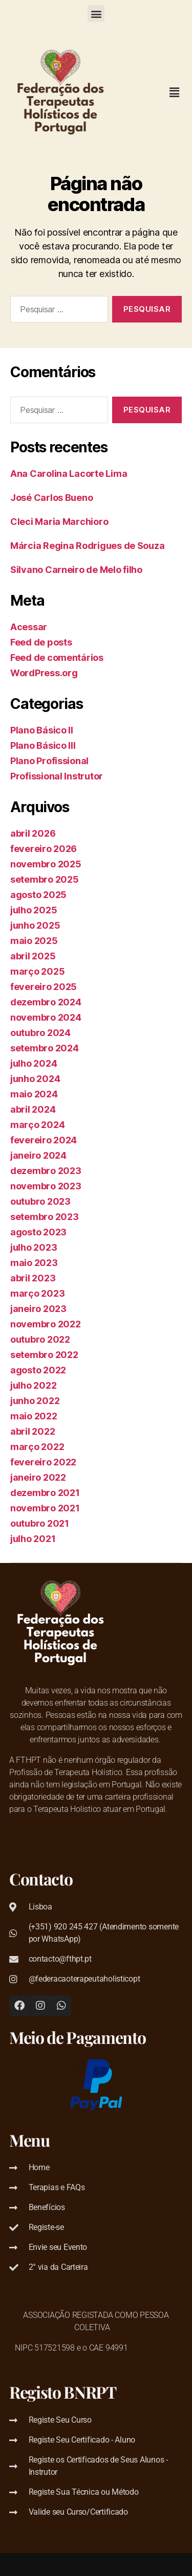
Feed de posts (41, 642)
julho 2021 (32, 1538)
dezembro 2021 (45, 1492)
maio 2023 (34, 1262)
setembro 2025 (44, 879)
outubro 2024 (40, 1032)
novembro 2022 (45, 1324)
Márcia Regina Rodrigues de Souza (87, 545)
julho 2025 (33, 910)
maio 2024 (34, 1094)
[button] (96, 13)
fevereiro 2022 (43, 1462)
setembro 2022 (44, 1354)
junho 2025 (35, 925)
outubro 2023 (40, 1201)
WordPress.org (44, 673)
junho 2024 (35, 1078)
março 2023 (37, 1293)
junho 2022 (34, 1400)
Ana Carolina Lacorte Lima (68, 473)
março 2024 (37, 1124)
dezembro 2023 (45, 1170)
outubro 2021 (39, 1523)
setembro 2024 (44, 1048)
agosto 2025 (38, 894)
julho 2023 (33, 1247)
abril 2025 (32, 956)
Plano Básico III (43, 745)
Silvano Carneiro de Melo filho (76, 569)
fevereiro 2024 (43, 1140)
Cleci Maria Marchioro (59, 521)
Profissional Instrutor (56, 776)
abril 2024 (32, 1109)
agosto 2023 (38, 1232)
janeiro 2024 (38, 1155)
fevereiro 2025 (43, 986)
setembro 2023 (44, 1216)
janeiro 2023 (38, 1308)
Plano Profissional (49, 760)
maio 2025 (34, 940)
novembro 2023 (45, 1186)
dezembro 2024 (45, 1002)
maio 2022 (33, 1416)
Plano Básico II (41, 730)
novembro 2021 (45, 1508)
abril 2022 (32, 1431)
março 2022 (37, 1446)
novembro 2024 (45, 1017)
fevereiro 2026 (43, 848)
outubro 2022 (40, 1339)
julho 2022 (33, 1385)
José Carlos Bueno (51, 497)
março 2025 (37, 971)
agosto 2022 (38, 1370)
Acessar (28, 627)
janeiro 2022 (38, 1477)
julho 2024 (33, 1063)
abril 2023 (32, 1278)
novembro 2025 (45, 864)
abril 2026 (32, 833)
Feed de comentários (56, 657)
